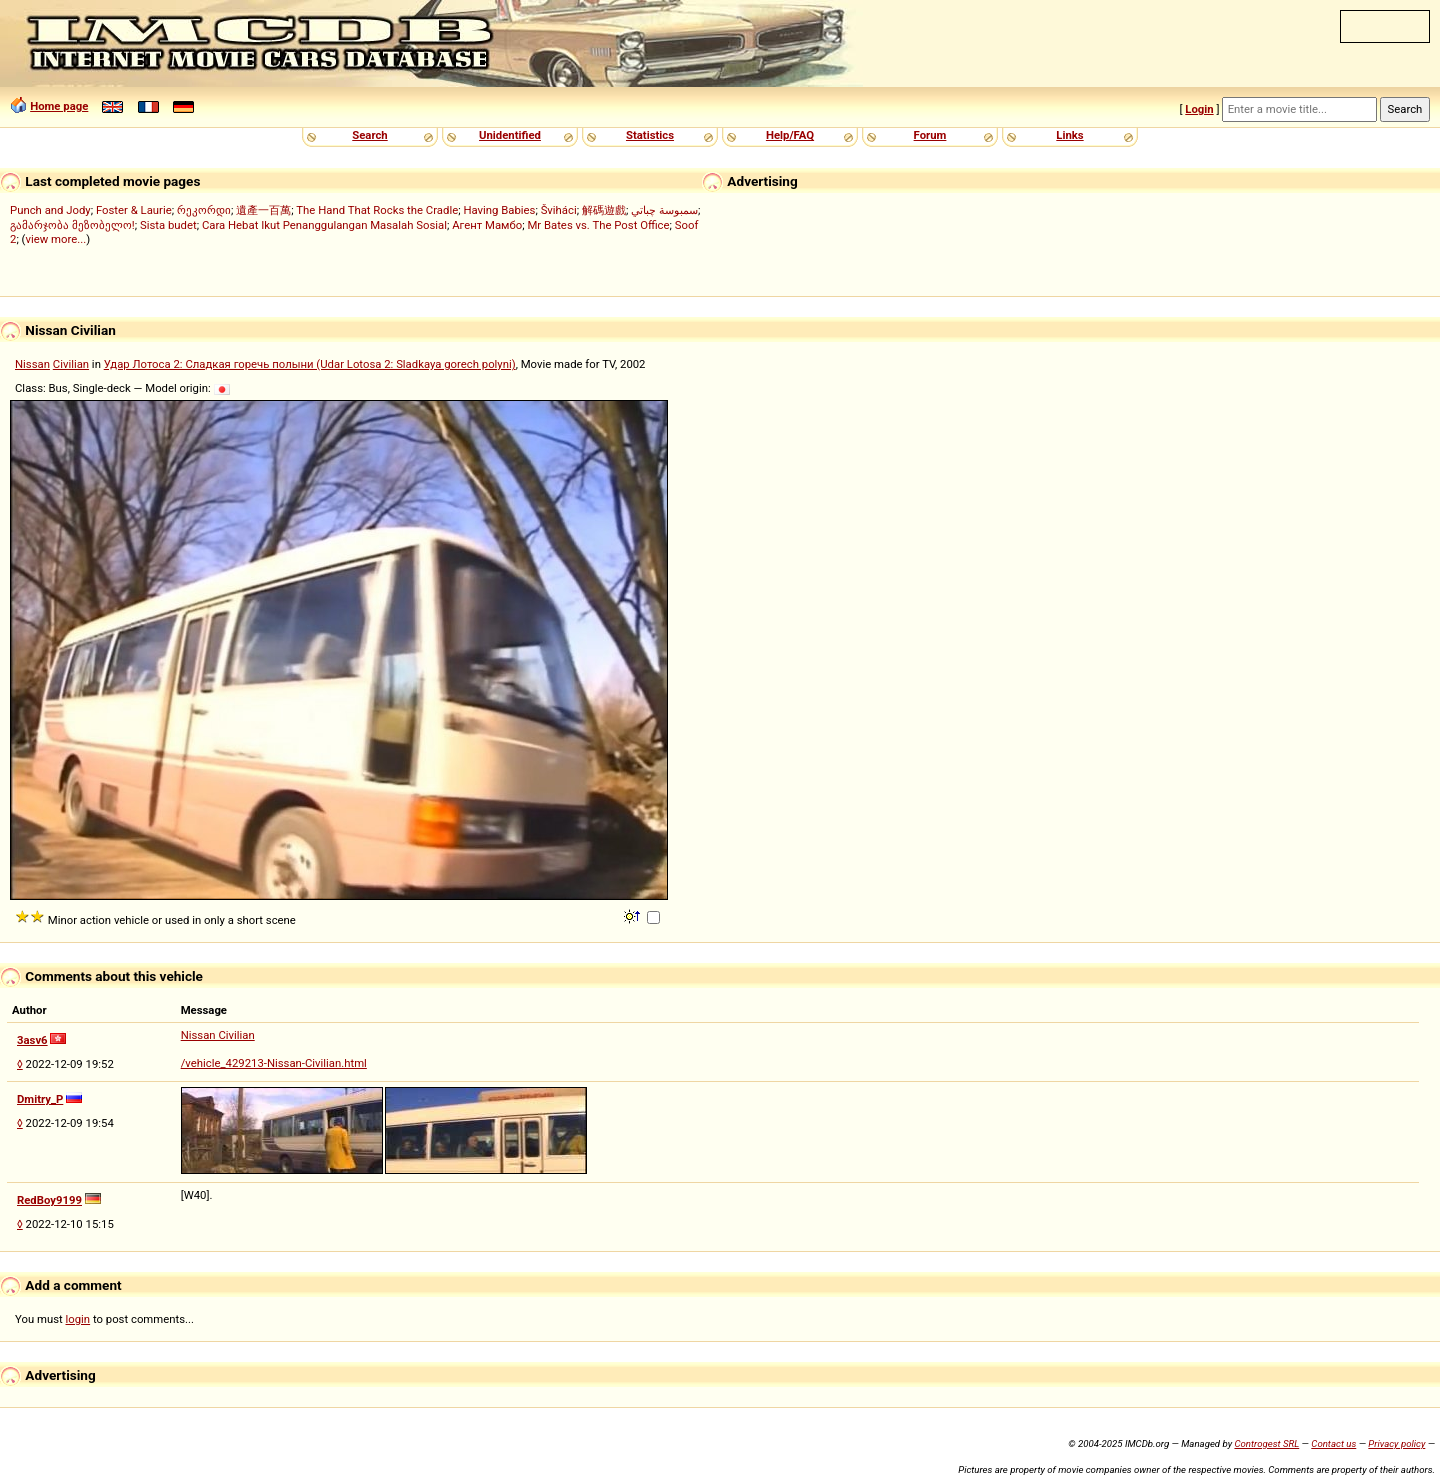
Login (1199, 109)
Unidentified (510, 135)
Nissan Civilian (218, 1035)
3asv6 (32, 1040)
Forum (930, 135)
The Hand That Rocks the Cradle (377, 210)
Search (369, 135)
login (78, 1319)
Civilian (71, 364)
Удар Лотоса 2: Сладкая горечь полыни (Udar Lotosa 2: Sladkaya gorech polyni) (310, 364)
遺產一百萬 (263, 210)
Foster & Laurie (134, 210)
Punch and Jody (50, 210)
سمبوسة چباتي (664, 210)
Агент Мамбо (487, 225)
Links (1069, 135)
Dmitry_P (40, 1099)
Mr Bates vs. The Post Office (598, 225)
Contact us (1333, 1443)
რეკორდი (204, 210)
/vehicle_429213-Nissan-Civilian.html (274, 1063)
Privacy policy (1396, 1443)
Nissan (32, 364)
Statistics (650, 135)
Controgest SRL (1266, 1443)
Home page (59, 106)
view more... (55, 239)
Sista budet (168, 225)
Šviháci (559, 210)
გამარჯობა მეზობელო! (72, 225)
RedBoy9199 (49, 1200)
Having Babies (499, 210)
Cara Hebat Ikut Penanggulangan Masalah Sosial (324, 225)
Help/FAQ (790, 135)
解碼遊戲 (604, 210)
